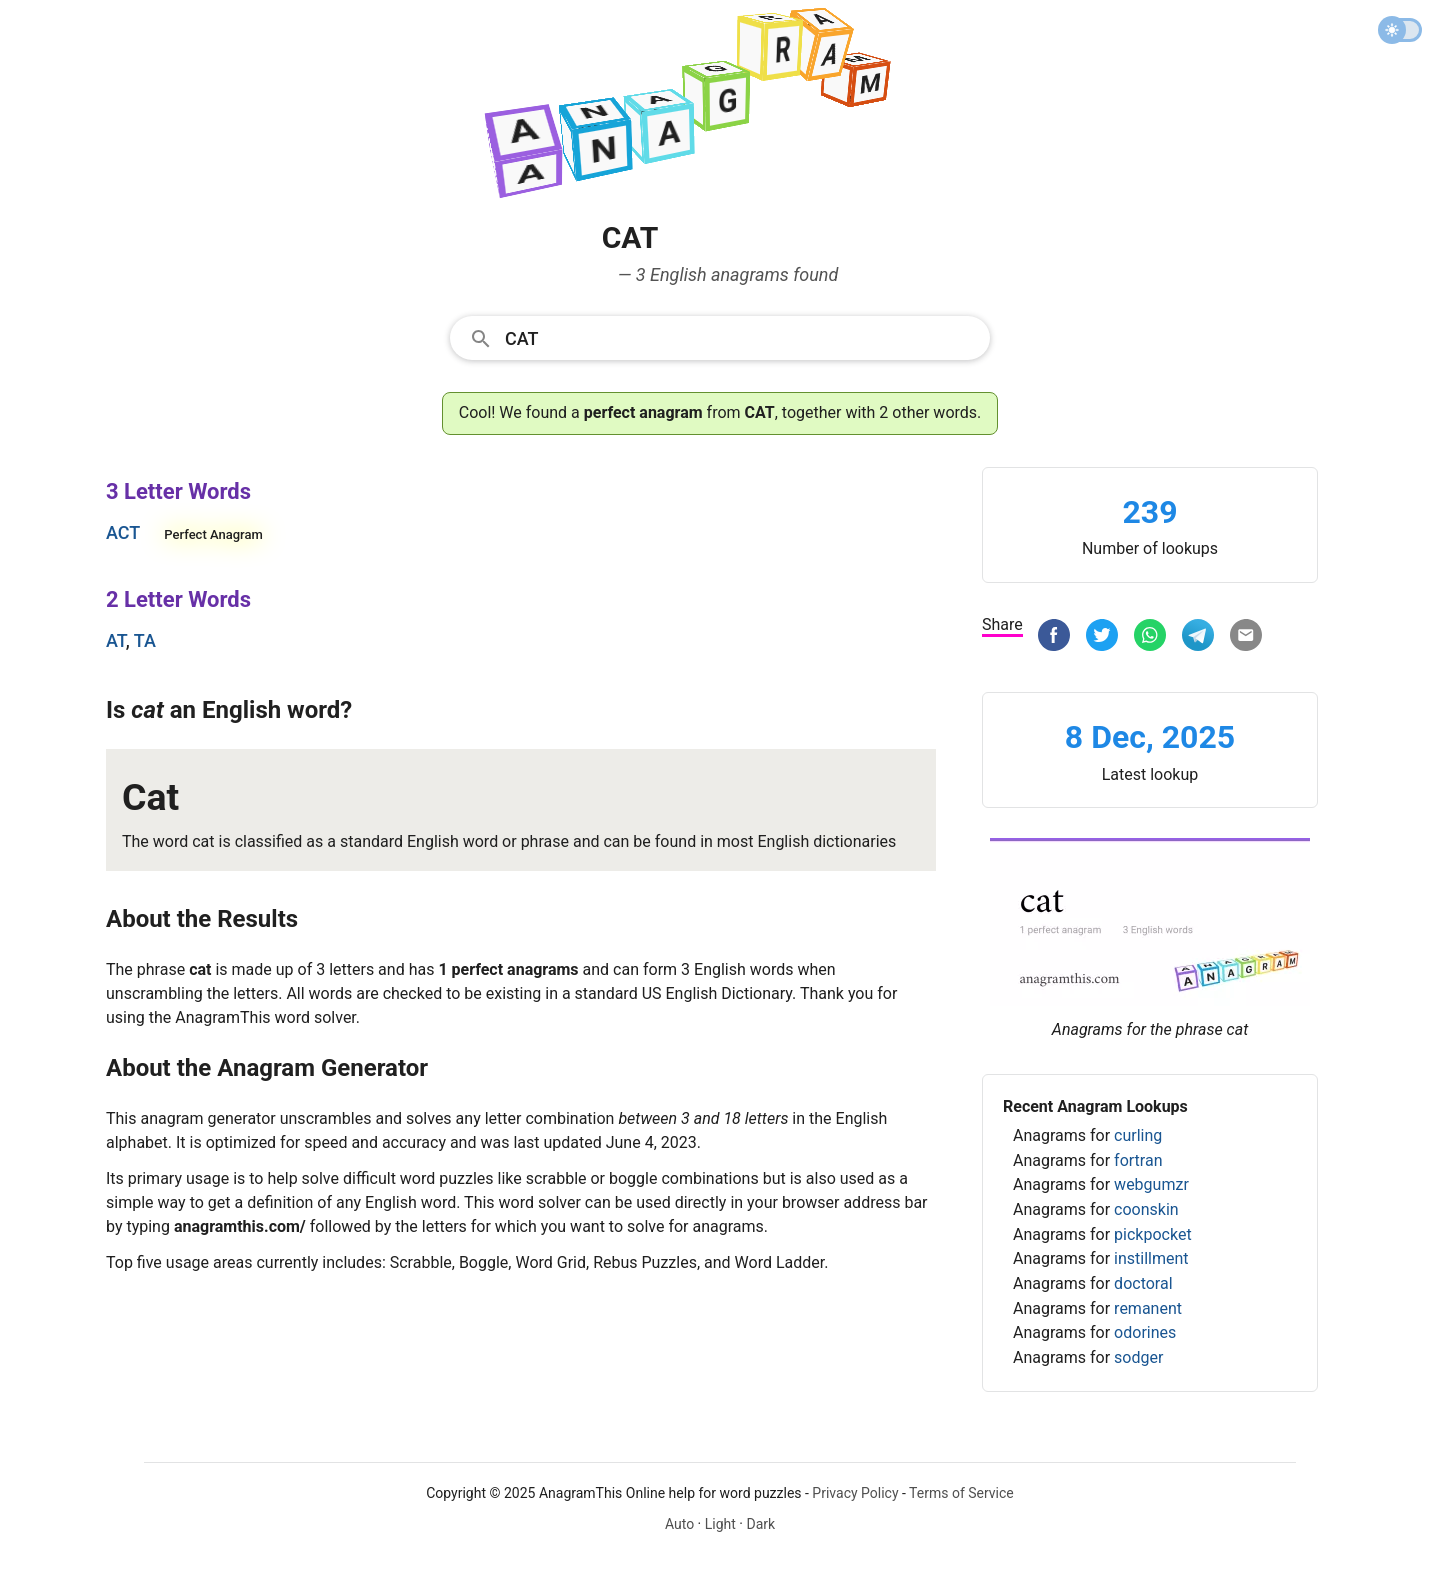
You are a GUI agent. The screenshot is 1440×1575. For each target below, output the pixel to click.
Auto (679, 1524)
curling (1138, 1135)
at (116, 640)
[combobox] (720, 337)
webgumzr (1151, 1184)
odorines (1145, 1332)
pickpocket (1153, 1234)
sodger (1138, 1357)
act (123, 532)
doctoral (1143, 1283)
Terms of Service (961, 1493)
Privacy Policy (855, 1493)
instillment (1151, 1258)
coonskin (1146, 1209)
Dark (760, 1524)
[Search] (741, 337)
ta (145, 640)
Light (720, 1524)
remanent (1148, 1308)
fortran (1138, 1160)
